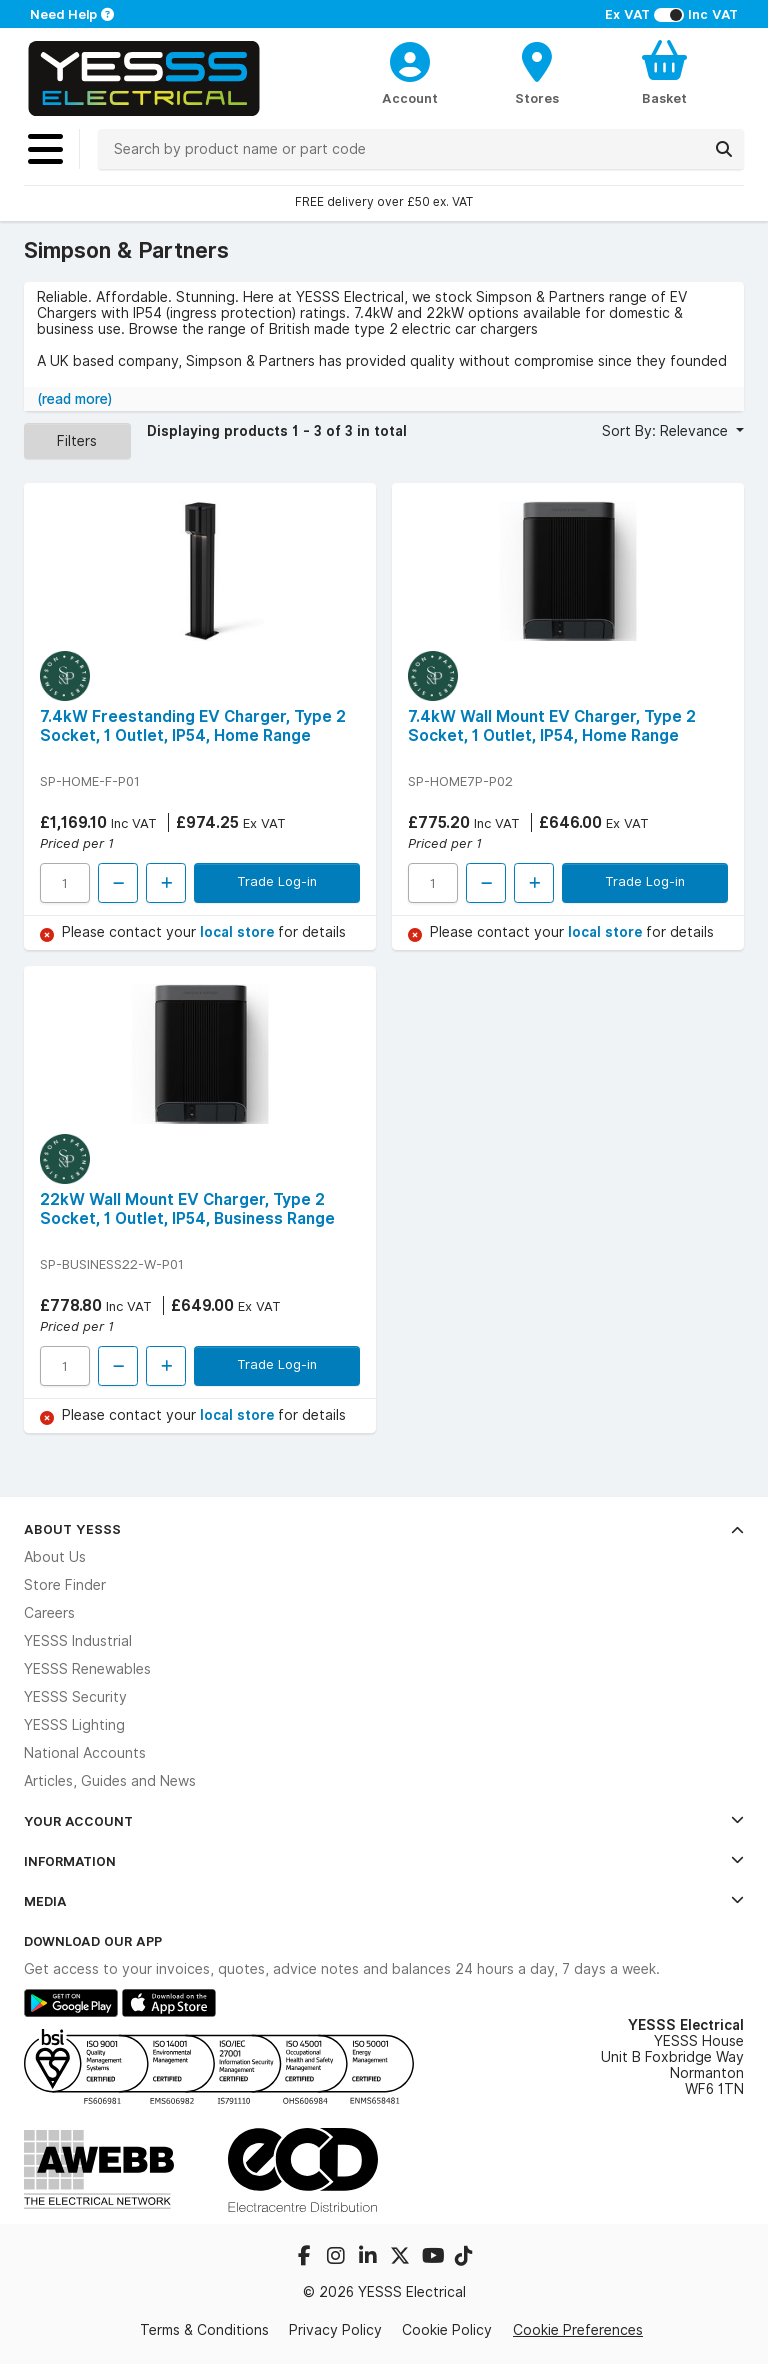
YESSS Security (75, 1697)
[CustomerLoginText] (410, 59)
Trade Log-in (277, 881)
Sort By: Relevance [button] (667, 431)
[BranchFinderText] (537, 72)
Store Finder (65, 1585)
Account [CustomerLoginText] (410, 98)
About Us (55, 1557)
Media (384, 1901)
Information (384, 1861)
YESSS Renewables (87, 1669)
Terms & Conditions (204, 2330)
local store (239, 932)
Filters (77, 441)
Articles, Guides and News (110, 1781)
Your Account (384, 1821)
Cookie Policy (447, 2330)
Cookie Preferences (578, 2330)
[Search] (724, 149)
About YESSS (384, 1529)
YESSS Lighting (74, 1725)
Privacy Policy (335, 2330)
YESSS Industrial (78, 1641)
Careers (49, 1613)
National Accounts (85, 1753)
